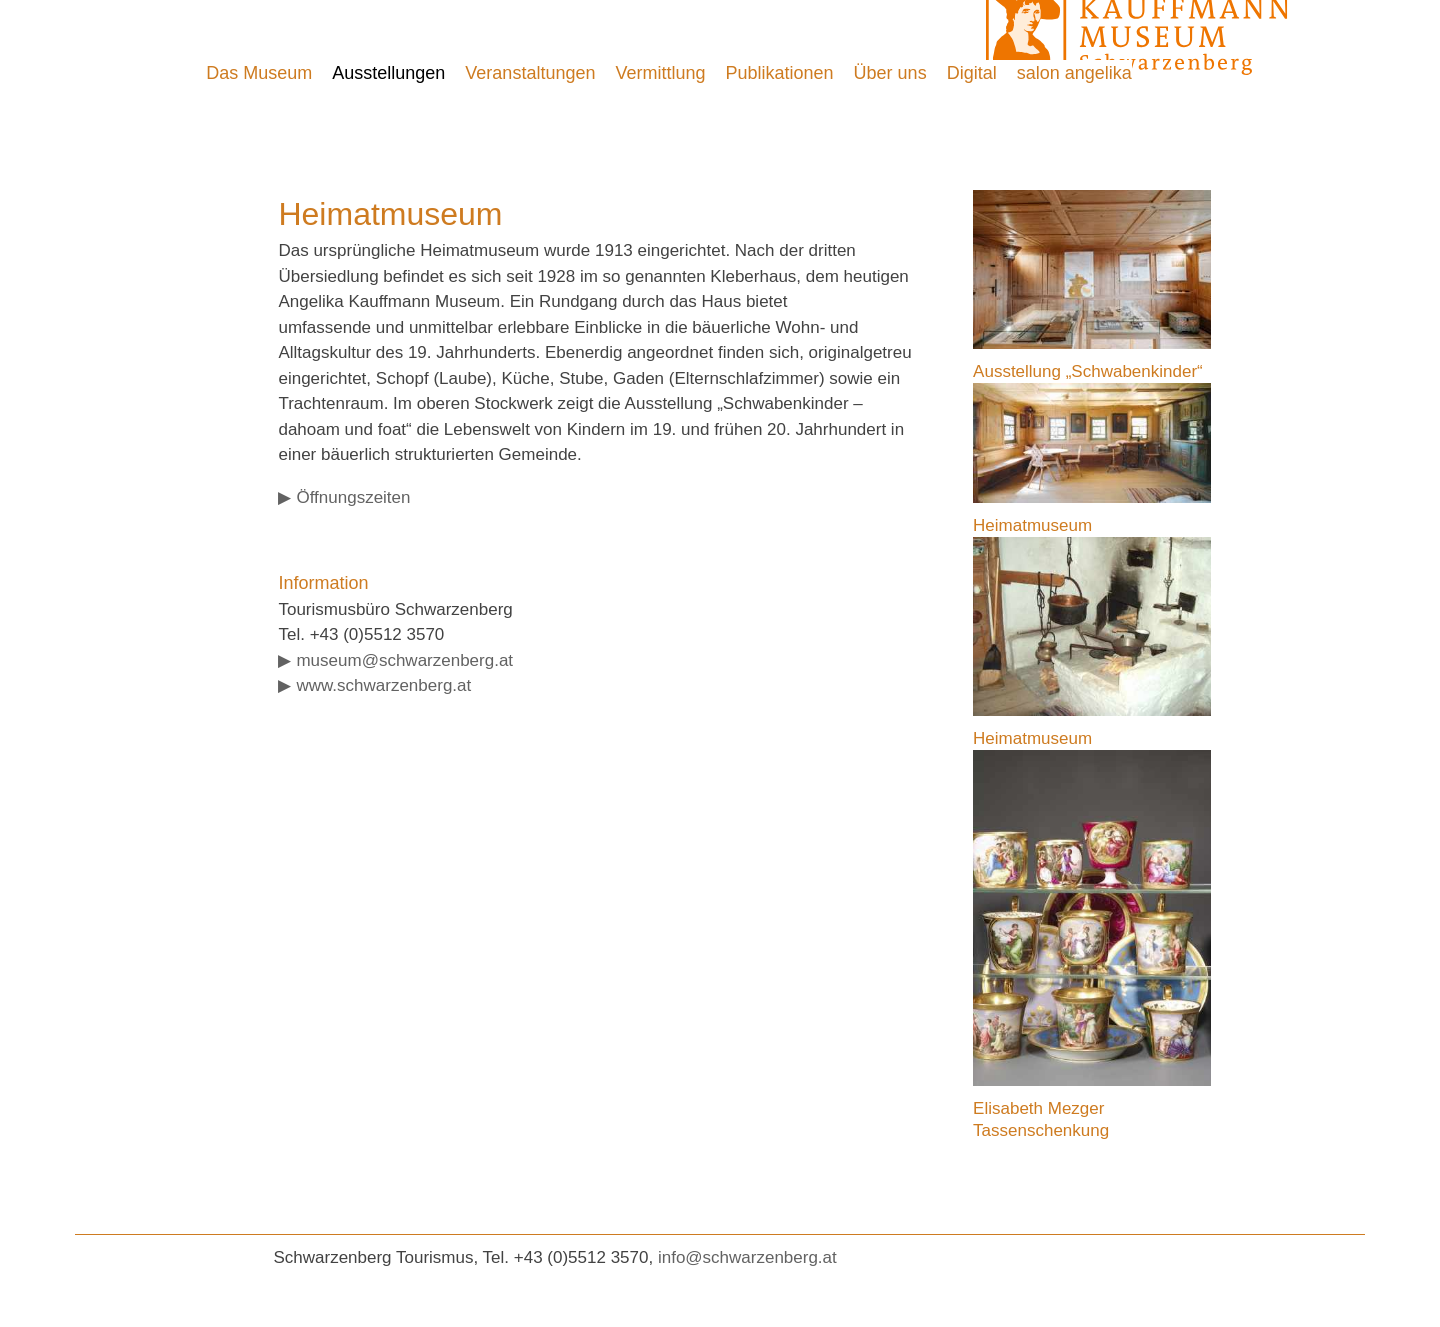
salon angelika (1074, 73)
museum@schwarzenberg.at (404, 660)
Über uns (890, 73)
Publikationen (780, 73)
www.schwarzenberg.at (383, 685)
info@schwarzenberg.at (747, 1257)
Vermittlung (660, 73)
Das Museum (259, 73)
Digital (972, 73)
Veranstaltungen (530, 73)
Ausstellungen (388, 73)
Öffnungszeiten (353, 497)
